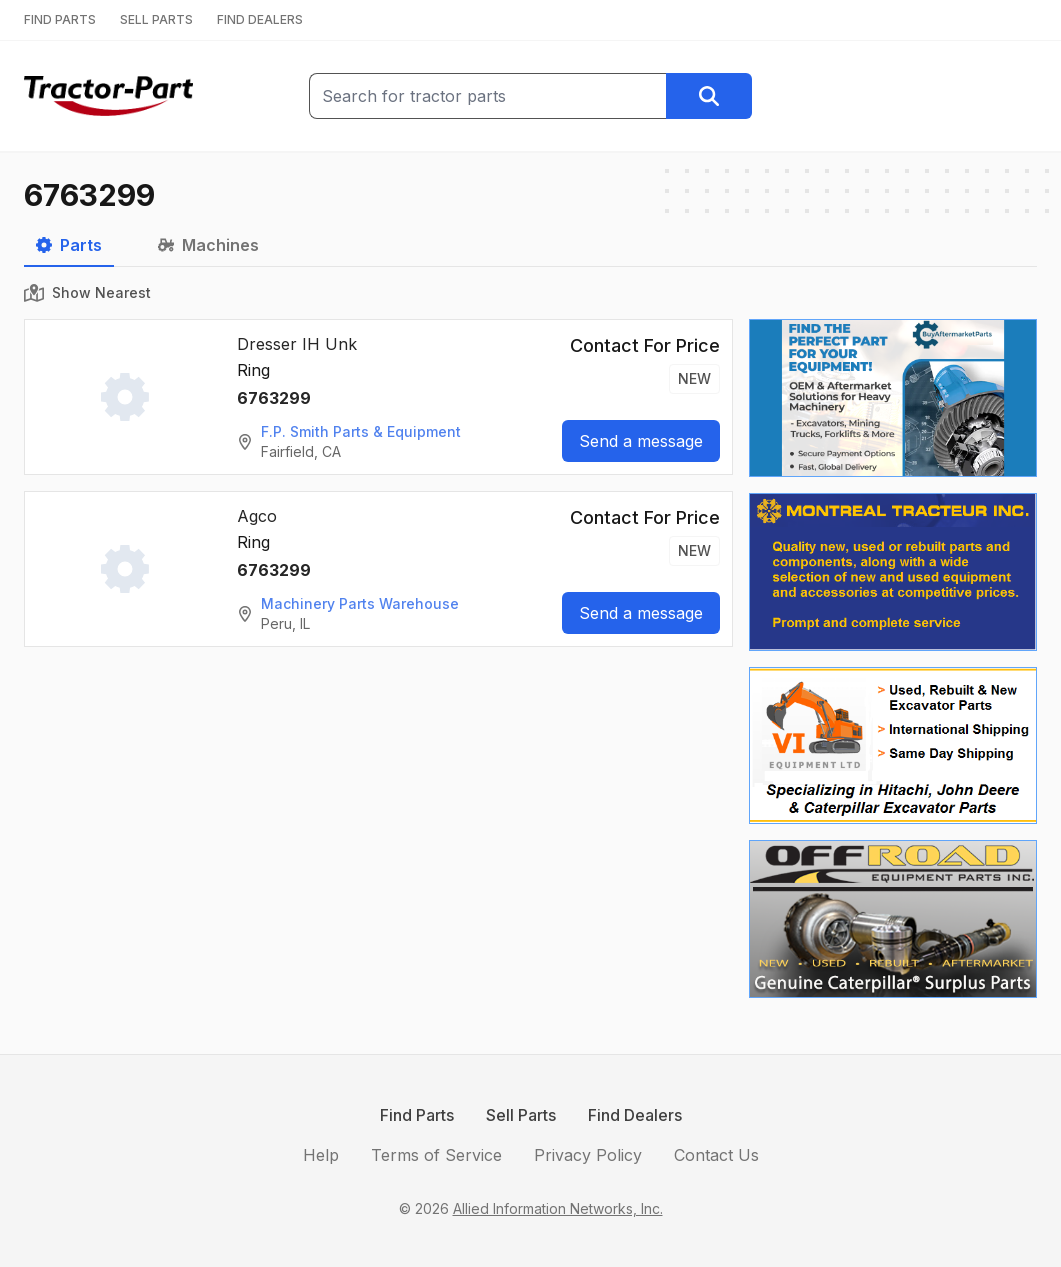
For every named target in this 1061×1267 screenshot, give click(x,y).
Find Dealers (635, 1115)
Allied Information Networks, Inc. (558, 1208)
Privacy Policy (588, 1155)
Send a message (641, 441)
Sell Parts (521, 1115)
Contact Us (716, 1155)
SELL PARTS (156, 19)
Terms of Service (436, 1155)
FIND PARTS (60, 19)
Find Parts (417, 1115)
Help (321, 1155)
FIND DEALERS (260, 19)
